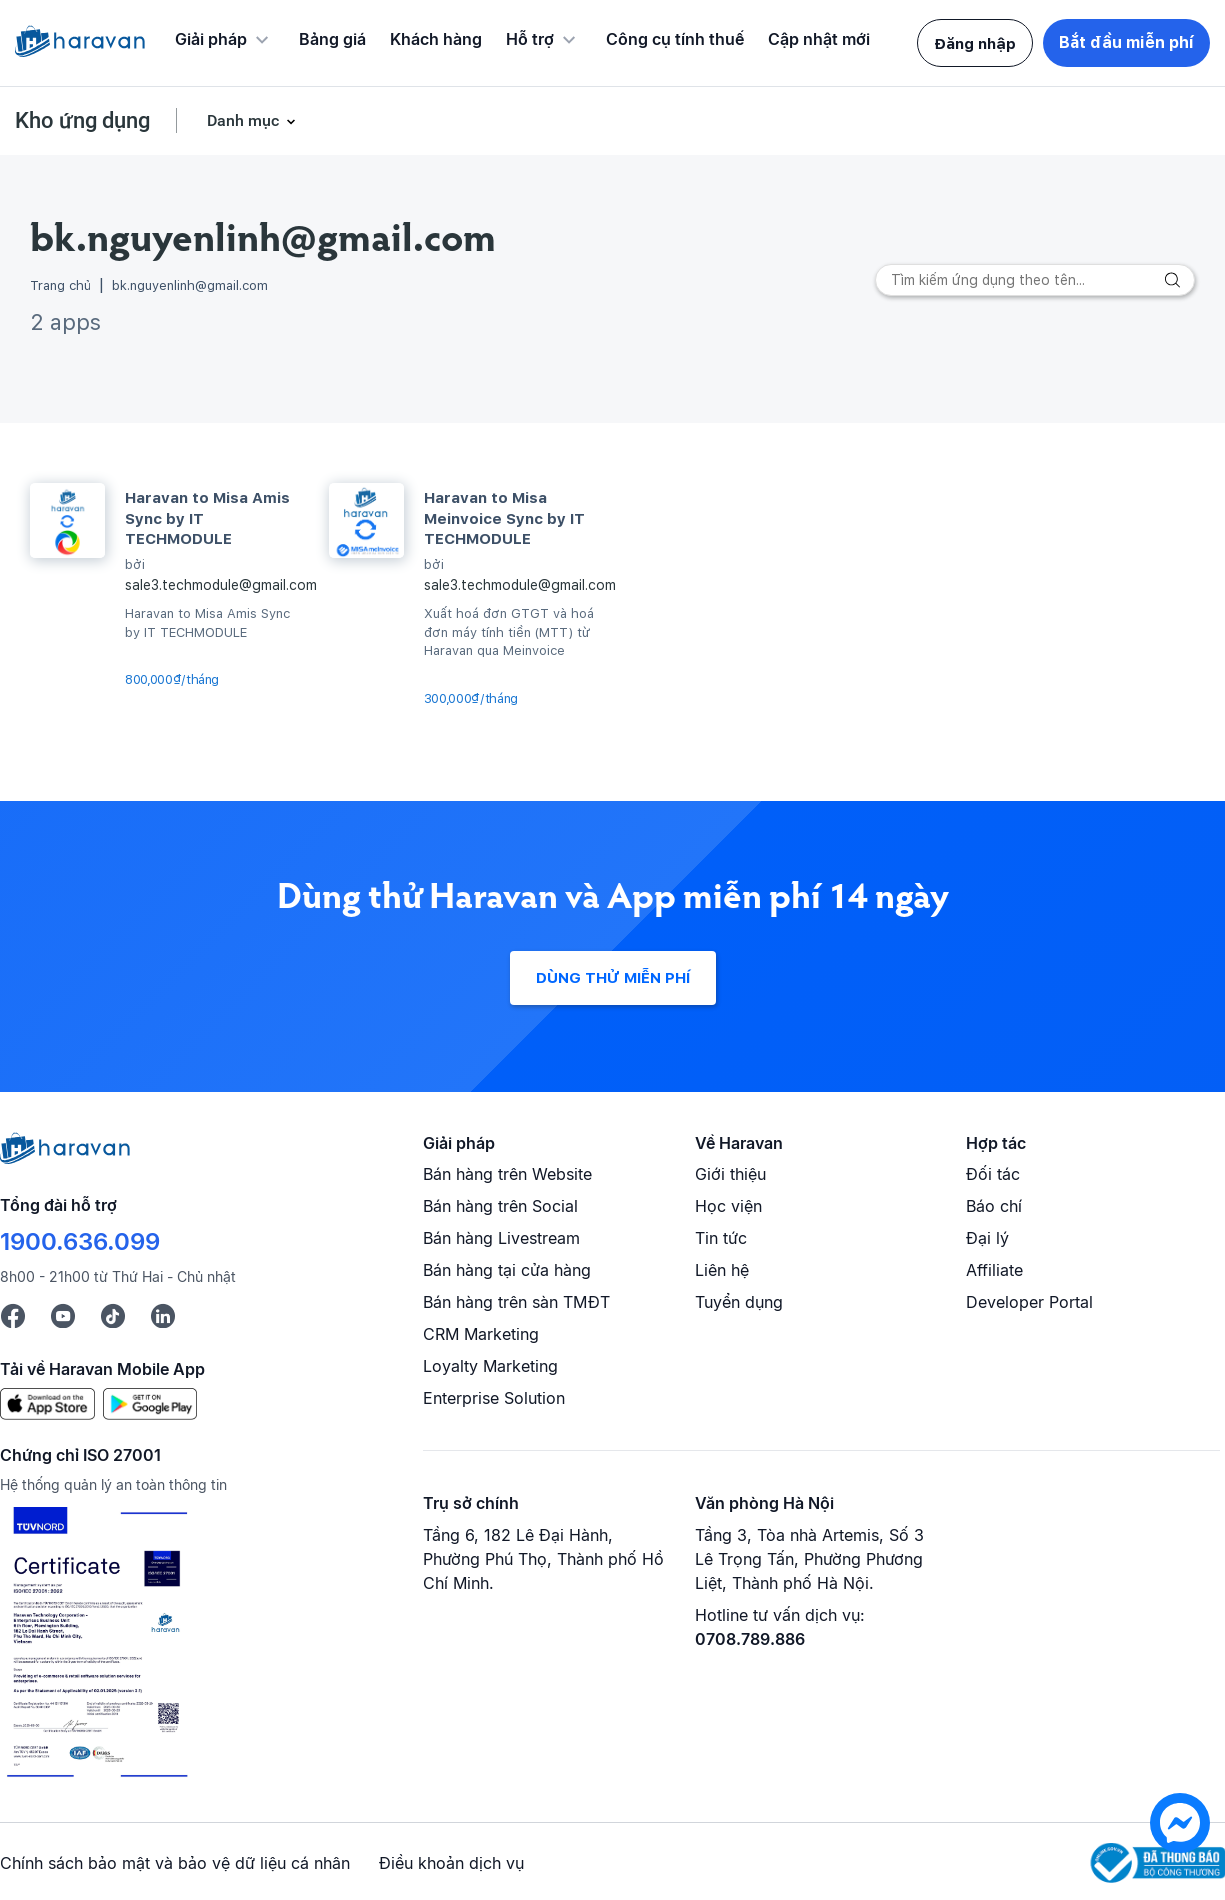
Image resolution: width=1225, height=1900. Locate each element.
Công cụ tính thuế (675, 39)
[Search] (1035, 280)
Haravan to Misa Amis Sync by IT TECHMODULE (207, 518)
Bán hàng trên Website (507, 1174)
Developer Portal (1029, 1302)
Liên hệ (722, 1270)
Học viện (728, 1206)
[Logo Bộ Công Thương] (1157, 1863)
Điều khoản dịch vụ (451, 1863)
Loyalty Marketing (490, 1366)
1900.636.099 (80, 1241)
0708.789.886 (750, 1639)
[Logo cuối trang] (65, 1158)
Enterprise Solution (494, 1398)
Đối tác (993, 1174)
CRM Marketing (481, 1334)
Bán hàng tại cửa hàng (507, 1270)
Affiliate (994, 1270)
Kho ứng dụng (82, 120)
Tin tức (721, 1238)
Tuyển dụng (739, 1302)
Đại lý (987, 1238)
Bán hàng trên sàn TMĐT (516, 1302)
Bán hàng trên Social (500, 1206)
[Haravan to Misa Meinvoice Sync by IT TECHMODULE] (366, 520)
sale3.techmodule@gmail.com (221, 585)
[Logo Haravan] (80, 43)
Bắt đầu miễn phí (1126, 42)
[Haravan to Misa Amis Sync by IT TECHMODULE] (67, 520)
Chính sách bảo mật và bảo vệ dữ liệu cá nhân (175, 1863)
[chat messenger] (1180, 1847)
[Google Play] (150, 1403)
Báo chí (994, 1206)
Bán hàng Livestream (501, 1238)
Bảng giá (332, 39)
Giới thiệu (730, 1174)
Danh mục (251, 120)
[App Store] (47, 1403)
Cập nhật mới (819, 39)
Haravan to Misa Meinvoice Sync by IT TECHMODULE (504, 518)
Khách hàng (436, 39)
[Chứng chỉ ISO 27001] (97, 1644)
